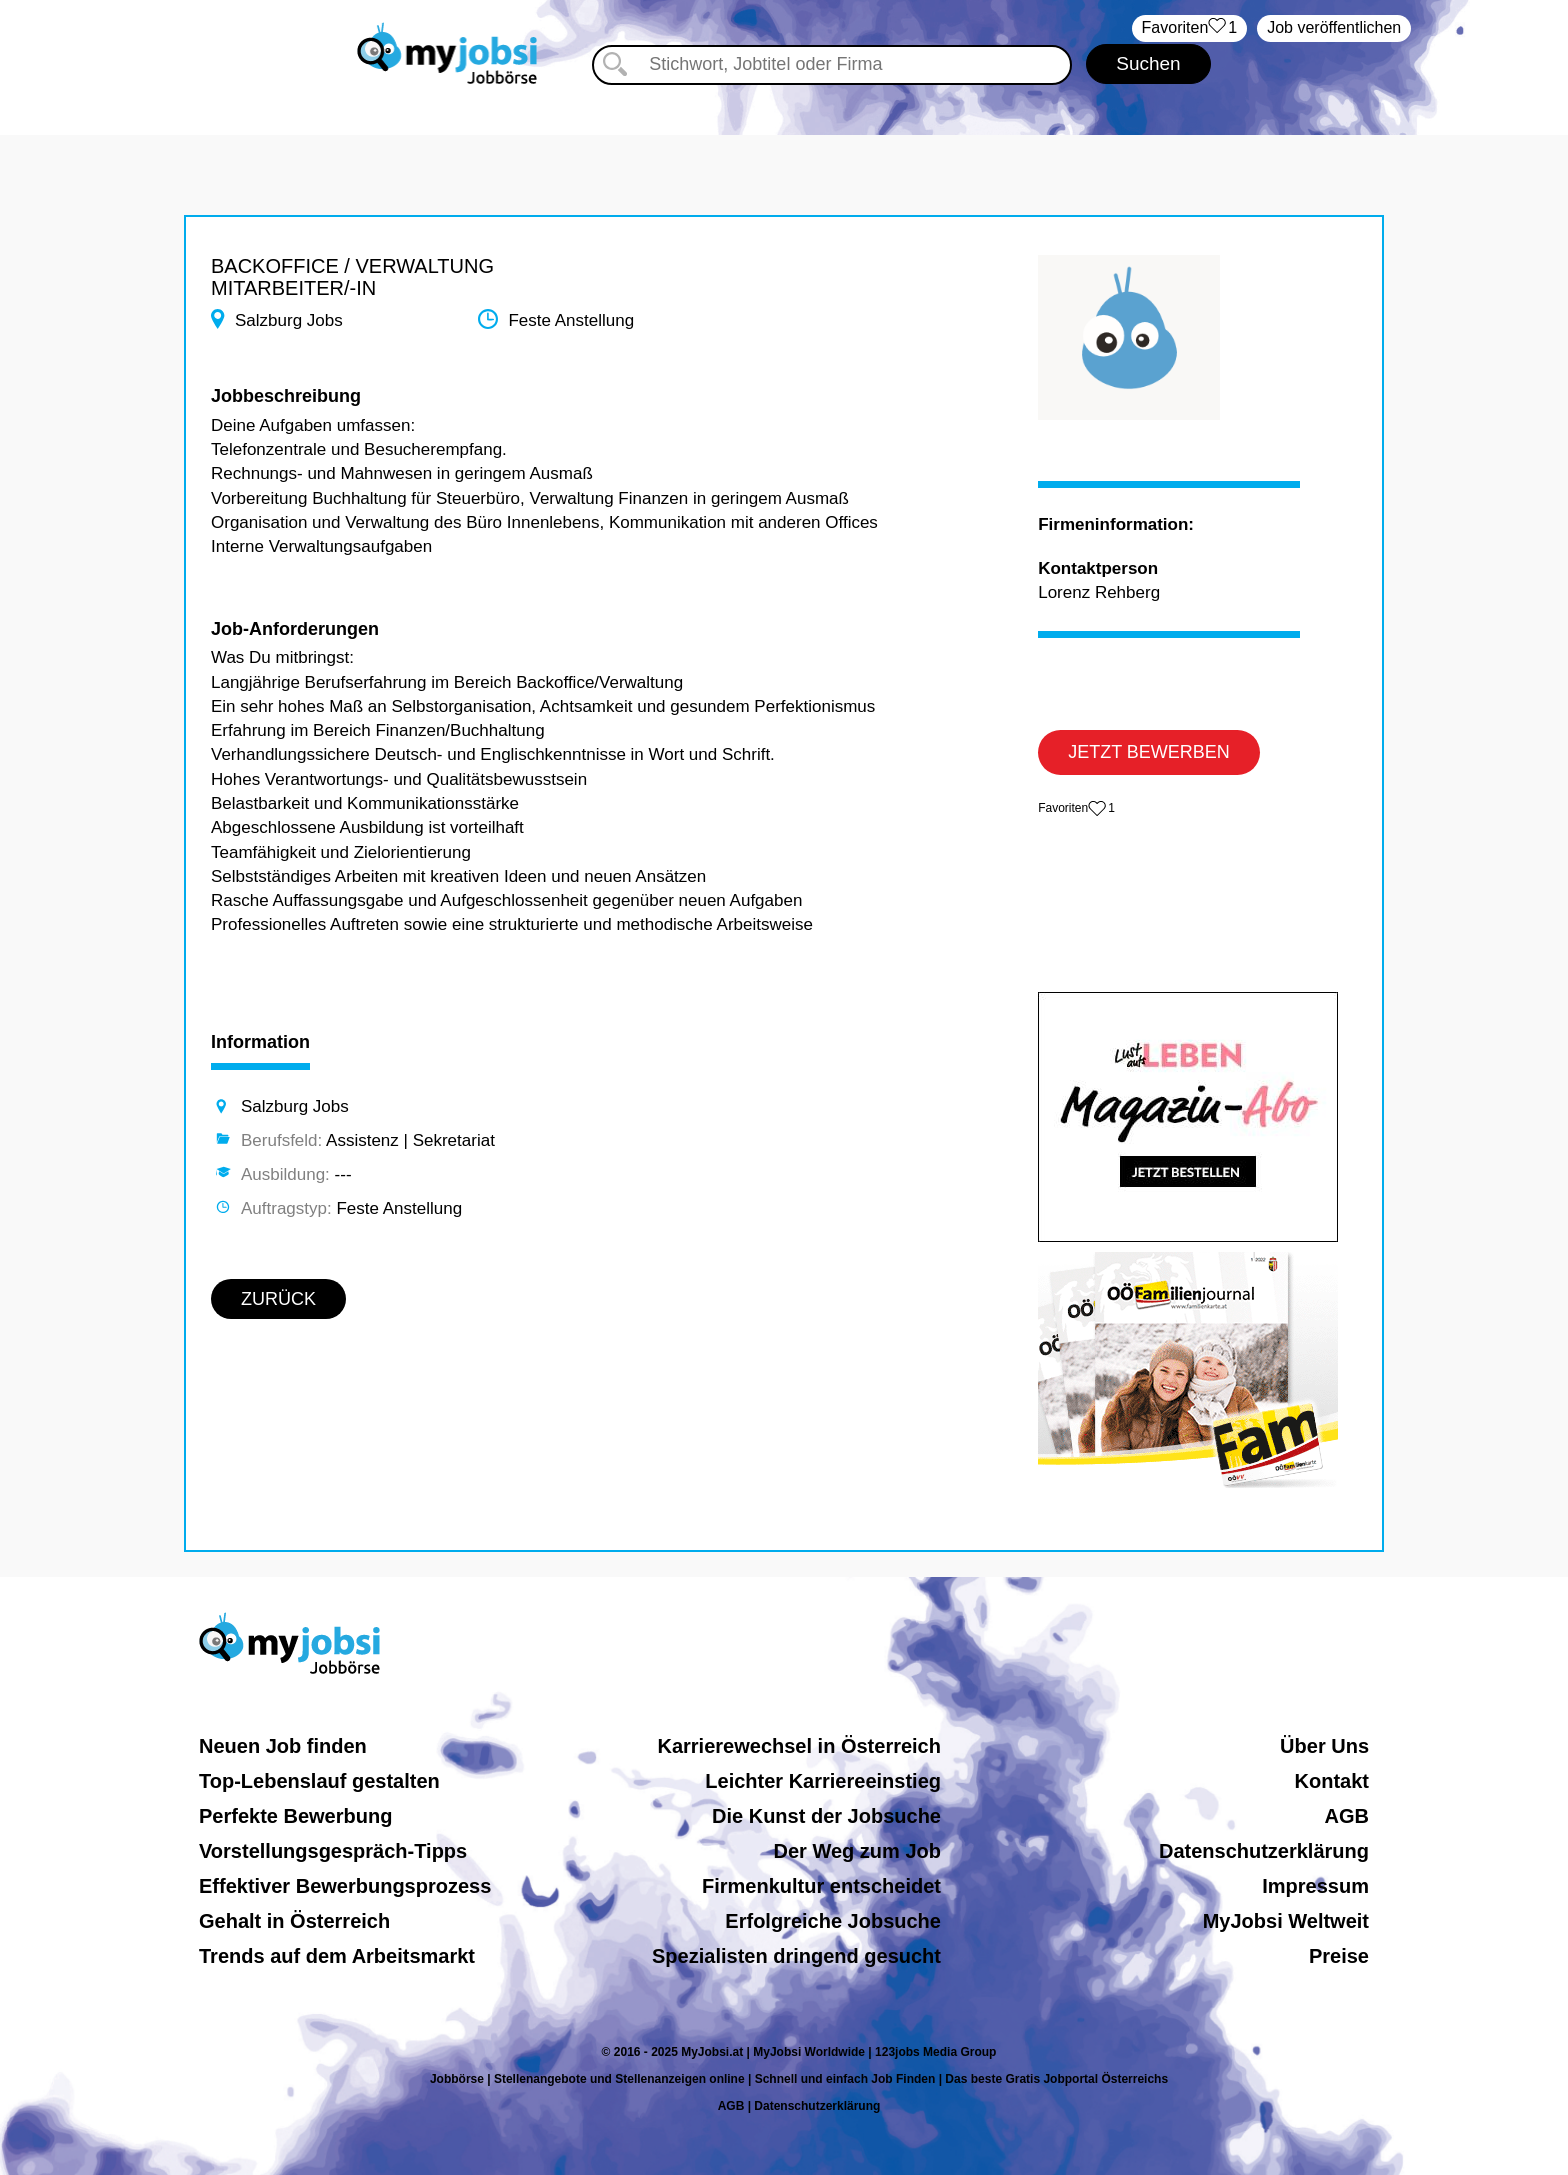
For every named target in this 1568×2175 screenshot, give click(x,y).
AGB (1347, 1816)
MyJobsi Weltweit (1286, 1921)
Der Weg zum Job (857, 1851)
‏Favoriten (1190, 28)
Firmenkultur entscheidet (821, 1886)
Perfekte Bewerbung (295, 1816)
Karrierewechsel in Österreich (798, 1746)
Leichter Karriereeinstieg (823, 1781)
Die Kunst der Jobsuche (826, 1816)
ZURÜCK (278, 1299)
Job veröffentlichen (1334, 27)
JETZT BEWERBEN (1149, 752)
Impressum (1315, 1886)
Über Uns (1324, 1746)
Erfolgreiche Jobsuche (833, 1921)
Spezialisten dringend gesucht (796, 1956)
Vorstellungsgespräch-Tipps (333, 1851)
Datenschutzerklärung (1264, 1851)
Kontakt (1332, 1781)
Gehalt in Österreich (294, 1921)
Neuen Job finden (283, 1746)
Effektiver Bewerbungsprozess (345, 1886)
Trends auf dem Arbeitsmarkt (337, 1956)
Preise (1339, 1956)
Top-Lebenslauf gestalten (319, 1781)
